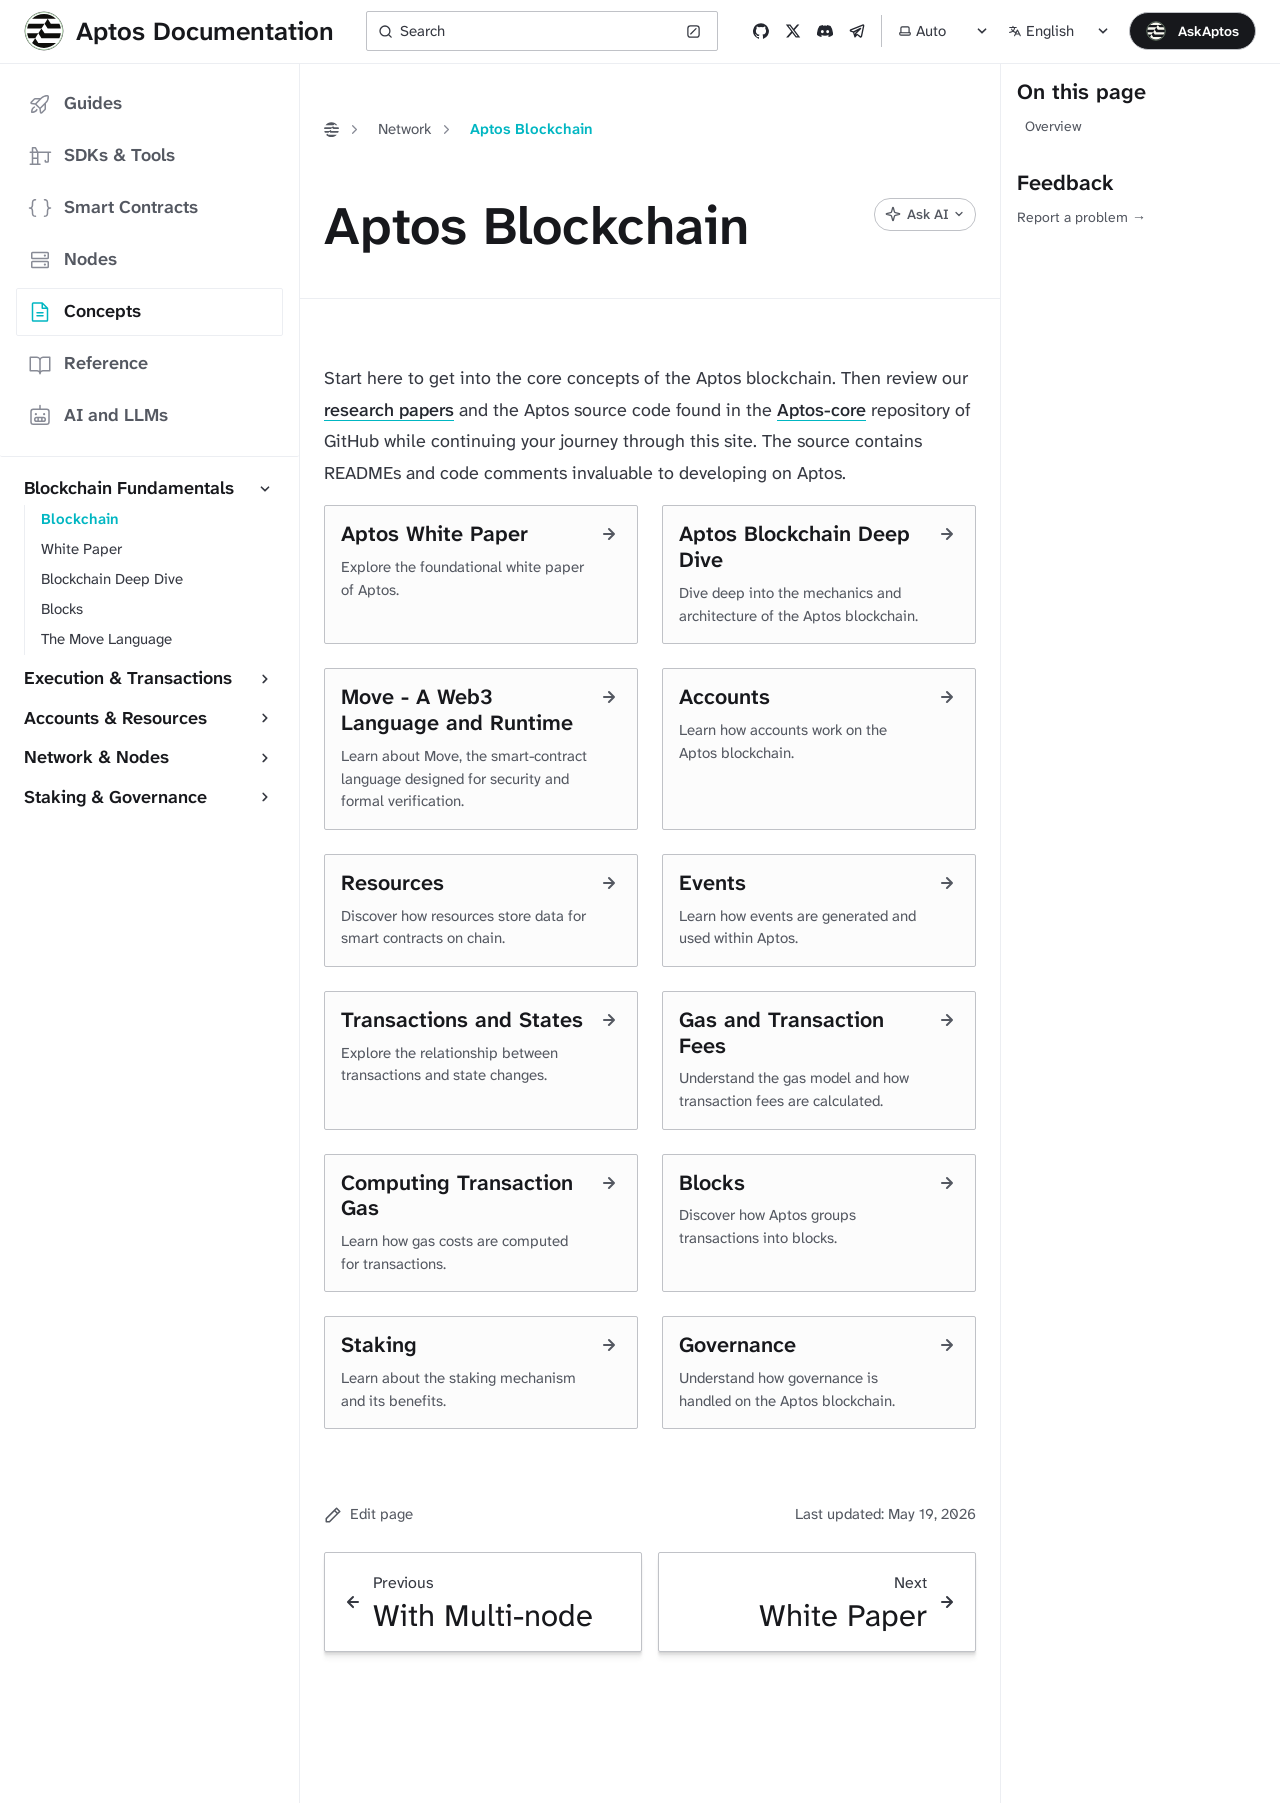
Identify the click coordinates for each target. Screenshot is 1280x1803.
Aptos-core (821, 410)
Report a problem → (1081, 217)
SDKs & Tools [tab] (101, 155)
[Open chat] (1192, 31)
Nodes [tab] (72, 259)
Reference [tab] (88, 363)
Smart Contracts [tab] (113, 207)
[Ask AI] (925, 214)
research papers (389, 410)
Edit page (368, 1514)
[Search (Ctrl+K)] (542, 31)
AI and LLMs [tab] (98, 415)
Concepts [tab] (84, 311)
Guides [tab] (75, 103)
